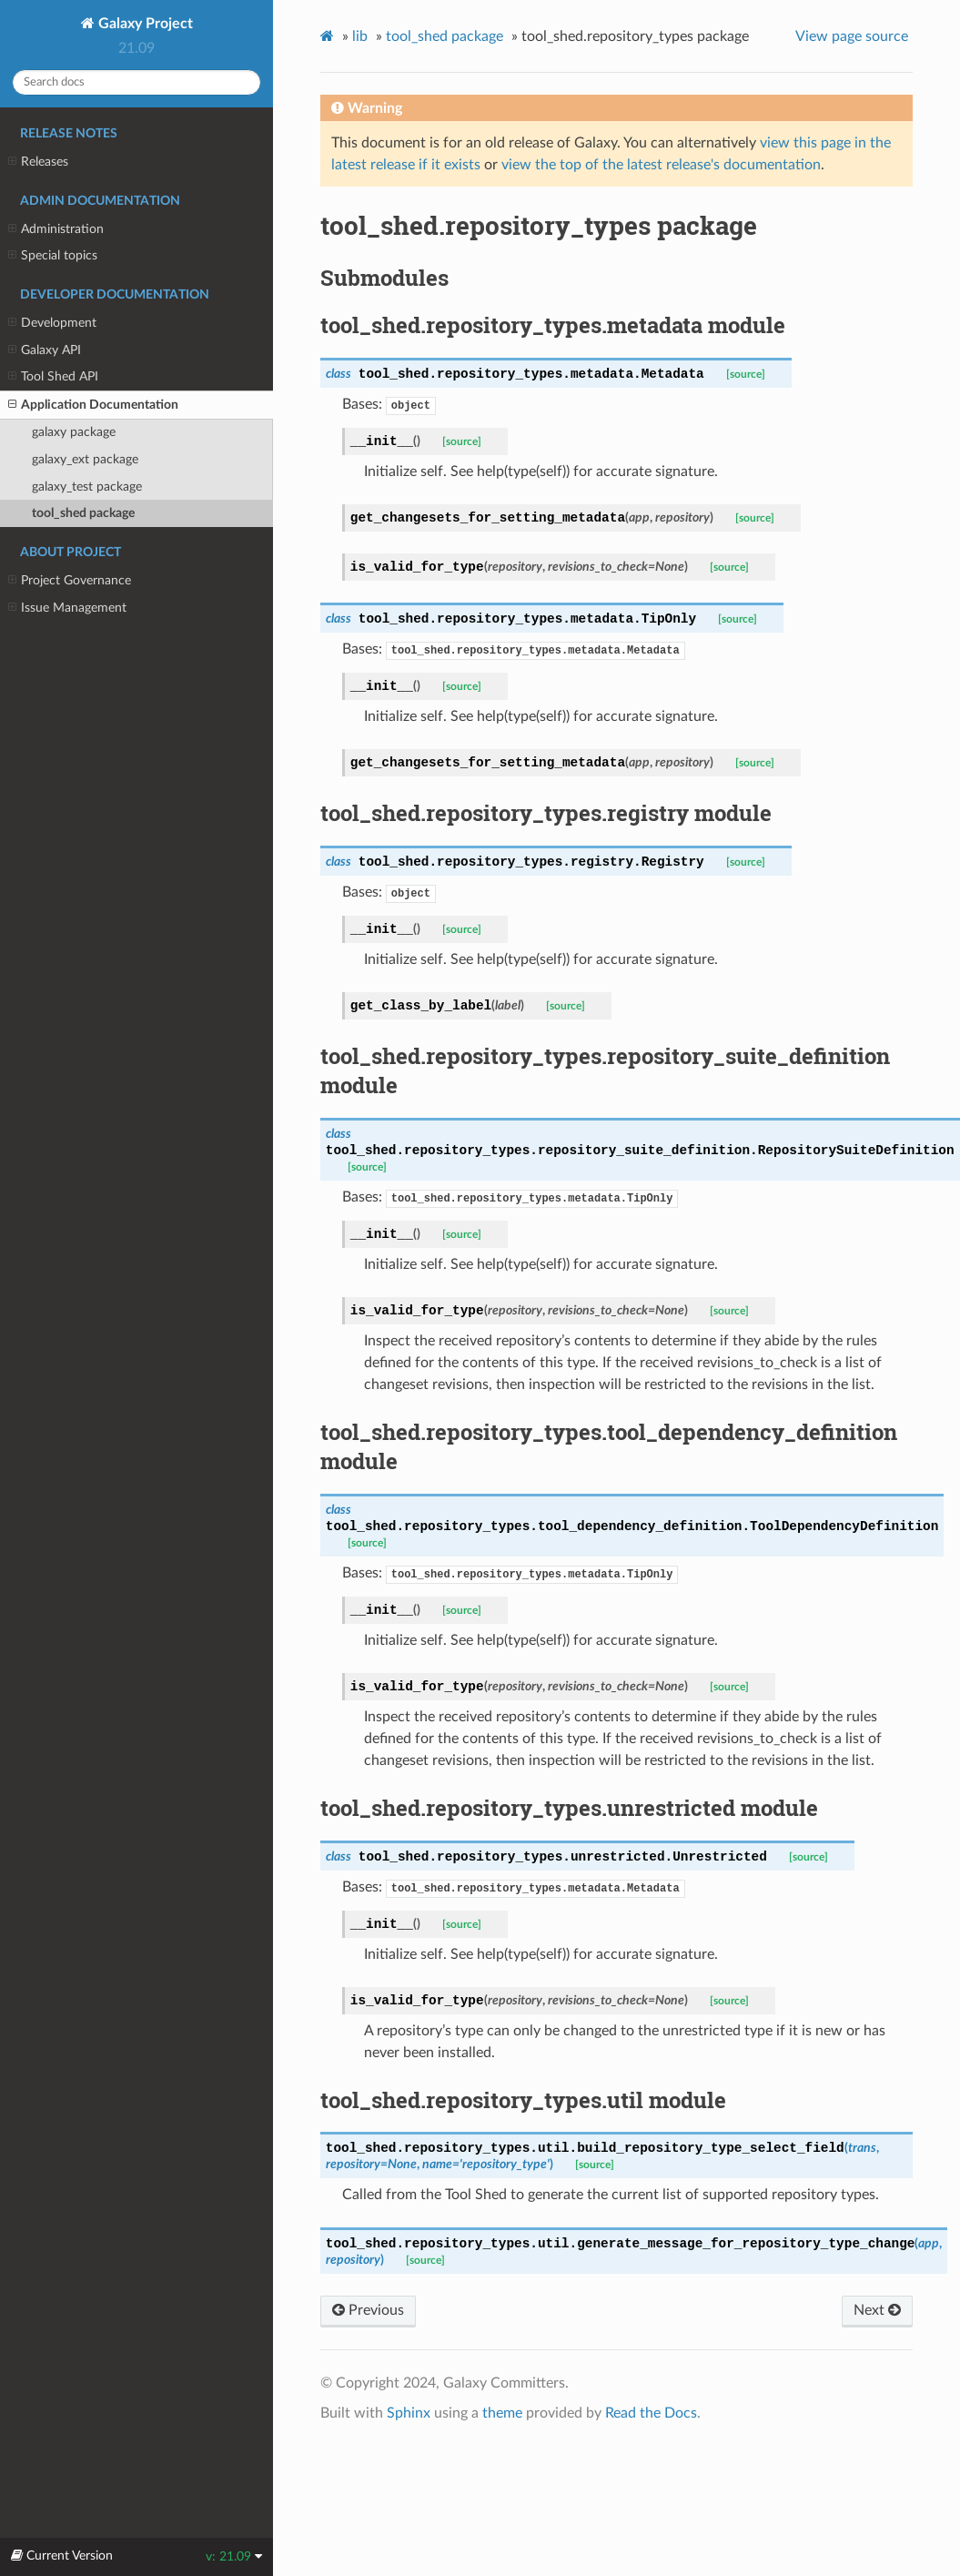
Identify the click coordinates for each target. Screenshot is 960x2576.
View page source (851, 36)
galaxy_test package (87, 486)
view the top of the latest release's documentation (661, 164)
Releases (38, 162)
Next (877, 2310)
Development (52, 323)
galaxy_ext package (85, 459)
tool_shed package (83, 513)
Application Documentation (93, 405)
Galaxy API (44, 350)
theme (502, 2413)
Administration (56, 229)
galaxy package (74, 432)
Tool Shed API (53, 377)
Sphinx (408, 2413)
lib (360, 36)
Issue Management (67, 608)
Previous (368, 2310)
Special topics (52, 256)
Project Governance (69, 581)
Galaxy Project (144, 23)
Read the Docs (651, 2413)
